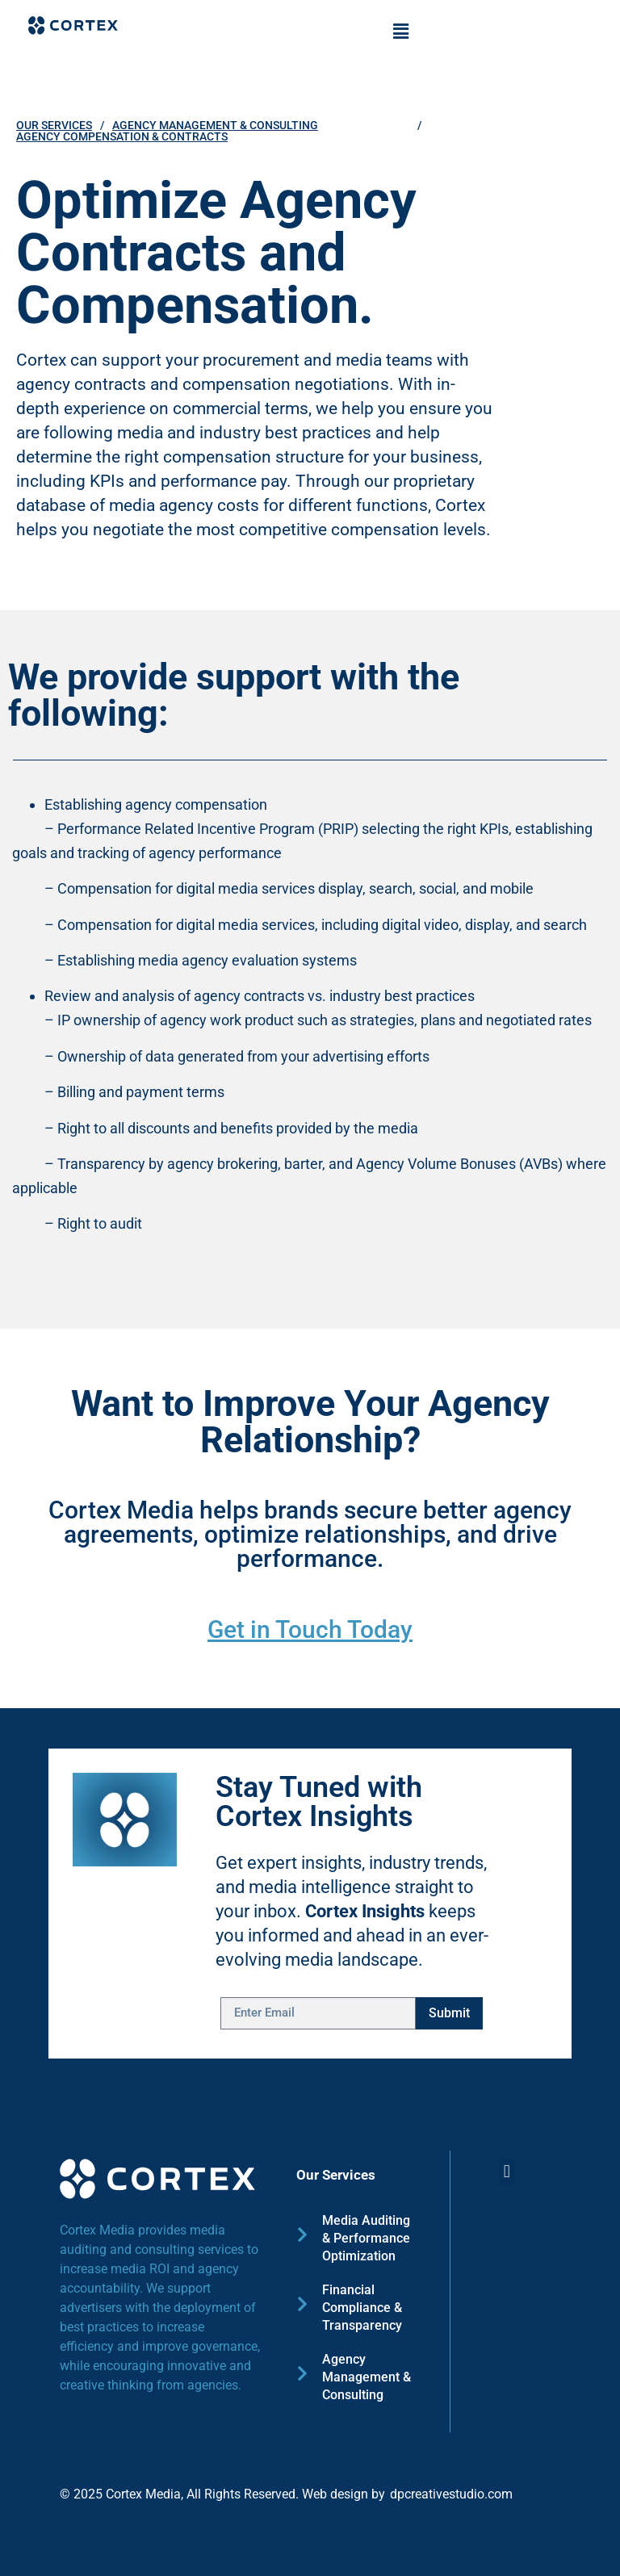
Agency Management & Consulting (215, 125)
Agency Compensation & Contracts (122, 136)
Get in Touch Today (310, 1629)
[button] (400, 31)
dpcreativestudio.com (451, 2494)
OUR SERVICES (54, 125)
